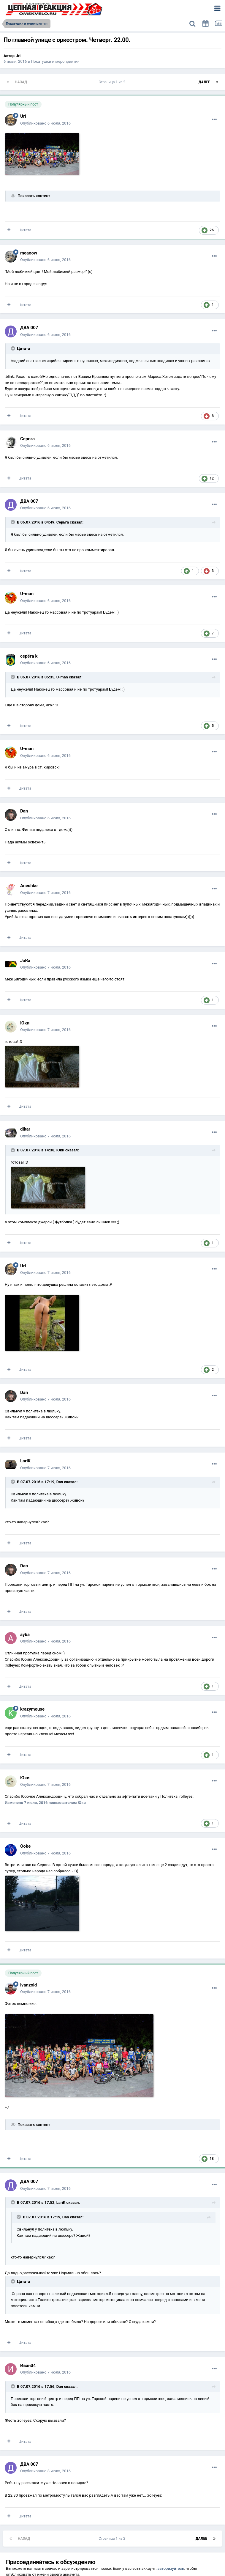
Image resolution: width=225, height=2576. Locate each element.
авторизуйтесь (170, 2568)
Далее (204, 82)
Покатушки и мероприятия (55, 61)
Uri (17, 56)
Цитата (24, 230)
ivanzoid (28, 1985)
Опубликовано (45, 123)
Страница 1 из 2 (113, 82)
